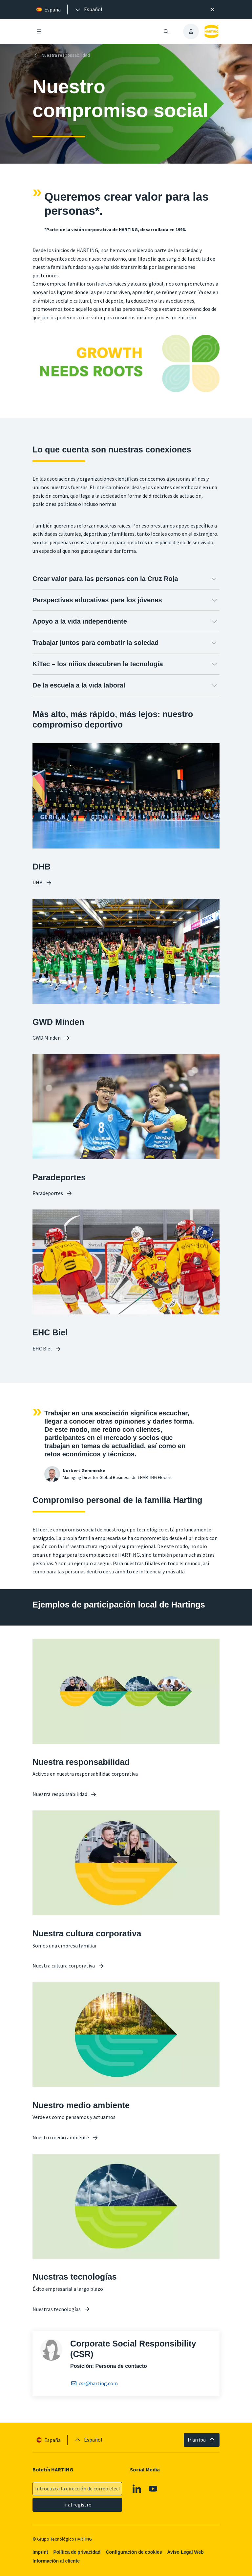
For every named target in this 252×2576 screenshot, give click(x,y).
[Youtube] (153, 2489)
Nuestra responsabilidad (61, 55)
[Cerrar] (213, 9)
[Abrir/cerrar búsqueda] (166, 31)
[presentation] (88, 9)
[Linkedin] (137, 2489)
